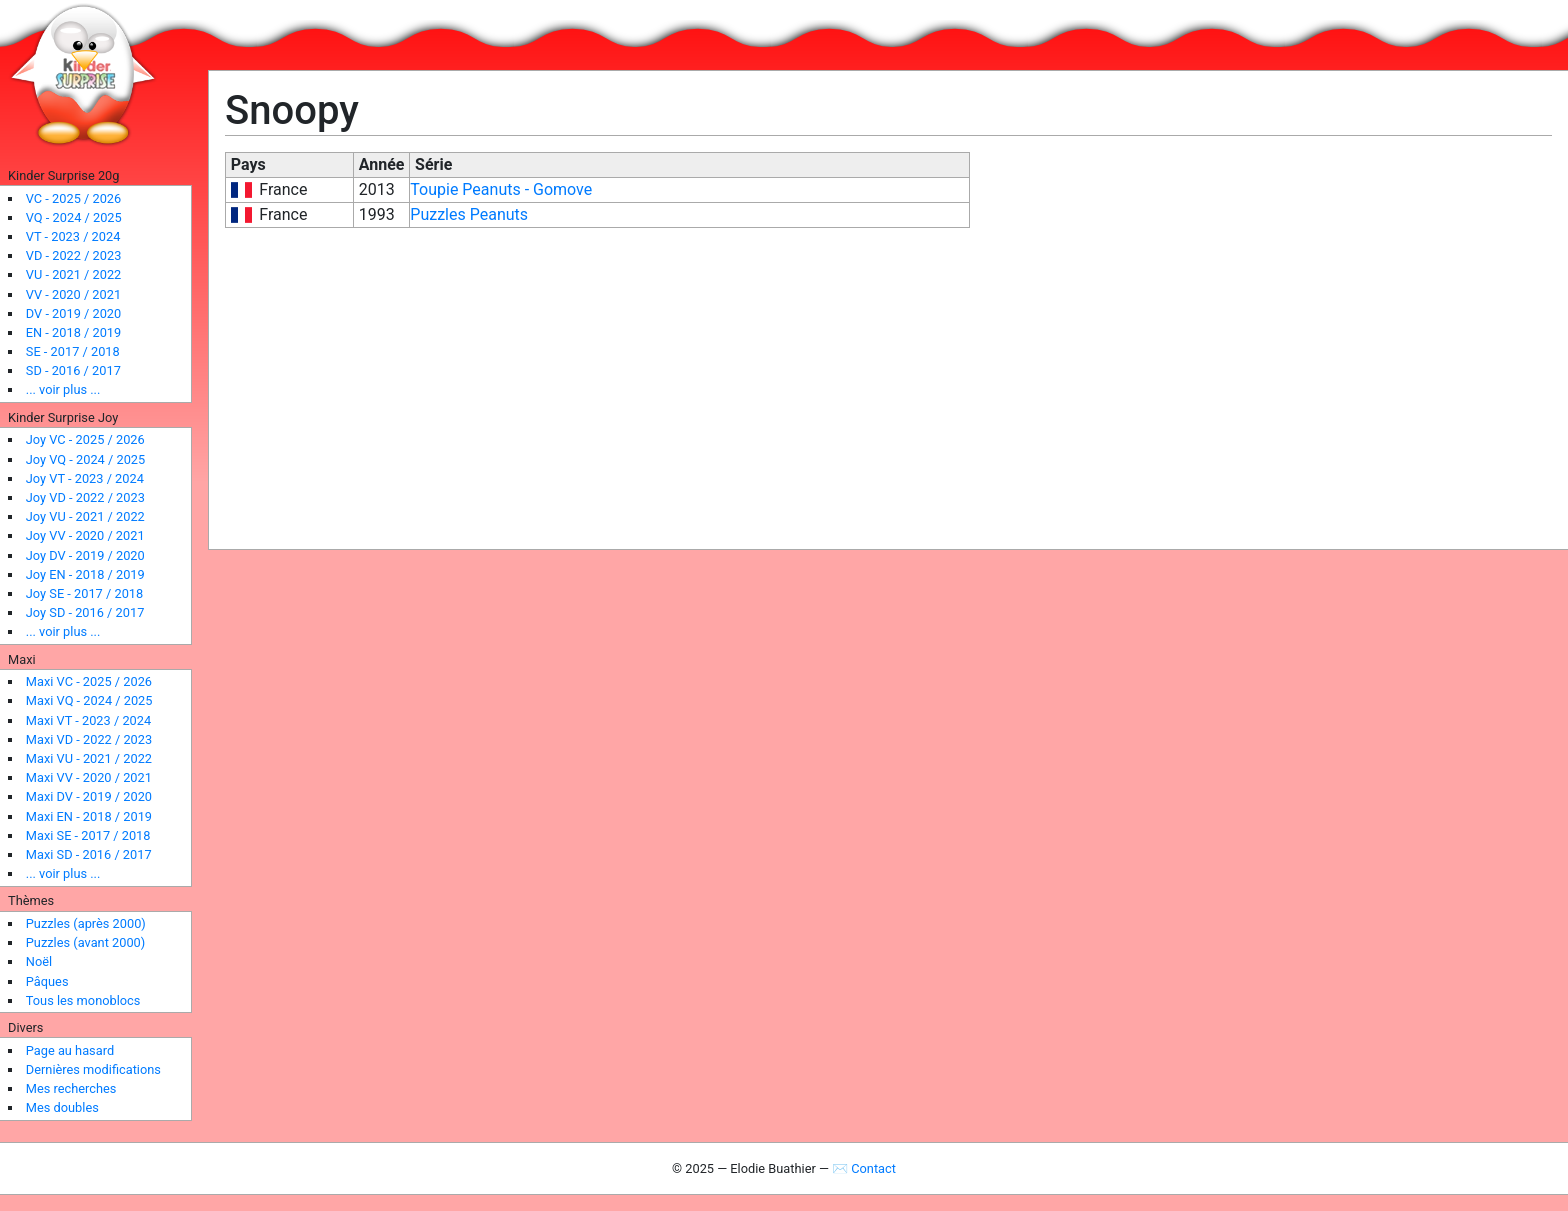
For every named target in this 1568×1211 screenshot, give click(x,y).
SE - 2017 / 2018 (73, 351)
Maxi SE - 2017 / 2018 (88, 835)
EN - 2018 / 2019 (73, 332)
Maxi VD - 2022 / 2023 (89, 739)
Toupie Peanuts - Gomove (501, 189)
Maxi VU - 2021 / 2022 (89, 758)
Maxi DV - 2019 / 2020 (89, 796)
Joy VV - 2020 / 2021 (85, 535)
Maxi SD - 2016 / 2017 (89, 854)
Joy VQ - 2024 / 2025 (85, 459)
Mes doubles (62, 1107)
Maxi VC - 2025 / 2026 (89, 681)
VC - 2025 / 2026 (73, 198)
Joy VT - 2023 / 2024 (85, 478)
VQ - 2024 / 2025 (74, 217)
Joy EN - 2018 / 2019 (85, 574)
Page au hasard (70, 1050)
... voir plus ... (63, 389)
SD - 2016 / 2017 (73, 370)
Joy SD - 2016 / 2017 (85, 612)
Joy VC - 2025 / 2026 (85, 439)
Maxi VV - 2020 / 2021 (89, 777)
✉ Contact (864, 1168)
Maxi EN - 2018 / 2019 (89, 816)
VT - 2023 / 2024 (73, 236)
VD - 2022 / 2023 (74, 255)
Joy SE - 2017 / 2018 (84, 593)
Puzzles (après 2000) (86, 923)
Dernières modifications (93, 1069)
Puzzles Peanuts (469, 214)
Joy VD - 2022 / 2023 (85, 497)
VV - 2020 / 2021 (73, 294)
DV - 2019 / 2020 (73, 313)
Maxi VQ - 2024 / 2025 (89, 700)
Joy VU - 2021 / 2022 (85, 516)
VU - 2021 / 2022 (74, 274)
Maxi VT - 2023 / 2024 (88, 720)
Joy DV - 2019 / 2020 (85, 555)
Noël (39, 961)
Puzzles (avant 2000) (85, 942)
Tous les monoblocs (83, 1000)
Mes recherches (71, 1088)
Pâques (47, 981)
